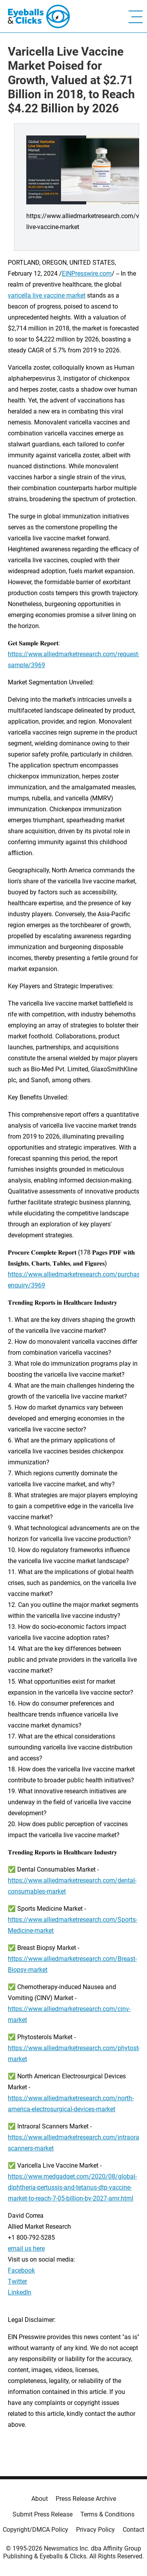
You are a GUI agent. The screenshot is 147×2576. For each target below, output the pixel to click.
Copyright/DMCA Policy (35, 2529)
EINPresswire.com (87, 273)
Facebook (21, 2270)
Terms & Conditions (107, 2514)
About (39, 2498)
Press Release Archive (86, 2498)
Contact (133, 2529)
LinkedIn (19, 2292)
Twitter (17, 2281)
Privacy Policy (95, 2529)
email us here (26, 2248)
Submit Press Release (43, 2514)
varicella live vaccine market (46, 295)
